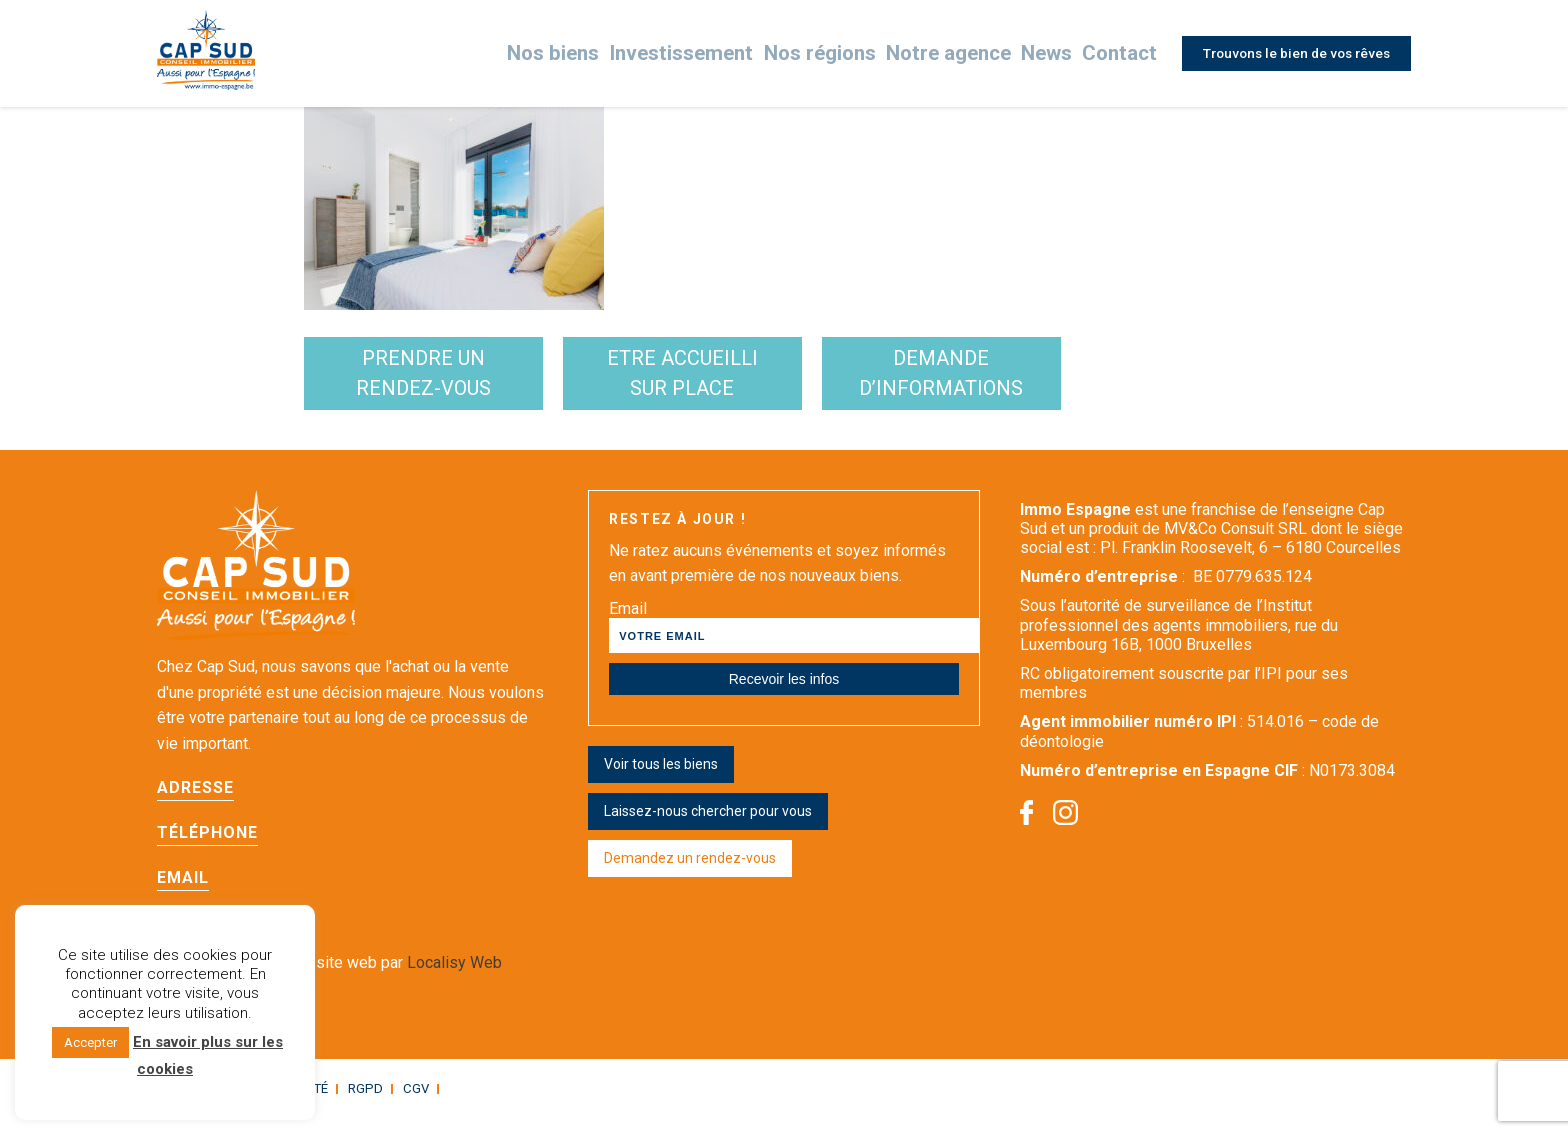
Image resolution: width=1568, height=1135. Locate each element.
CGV (400, 1106)
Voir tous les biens (661, 781)
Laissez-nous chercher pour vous (708, 828)
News (1043, 53)
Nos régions (838, 53)
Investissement (716, 53)
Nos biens (601, 53)
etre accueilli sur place (782, 382)
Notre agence (952, 53)
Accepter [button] (90, 1042)
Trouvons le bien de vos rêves (1292, 53)
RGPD (352, 1106)
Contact (1114, 53)
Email (183, 895)
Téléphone (207, 850)
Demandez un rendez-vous (690, 875)
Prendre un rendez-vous (457, 382)
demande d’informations (1107, 382)
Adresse (195, 805)
